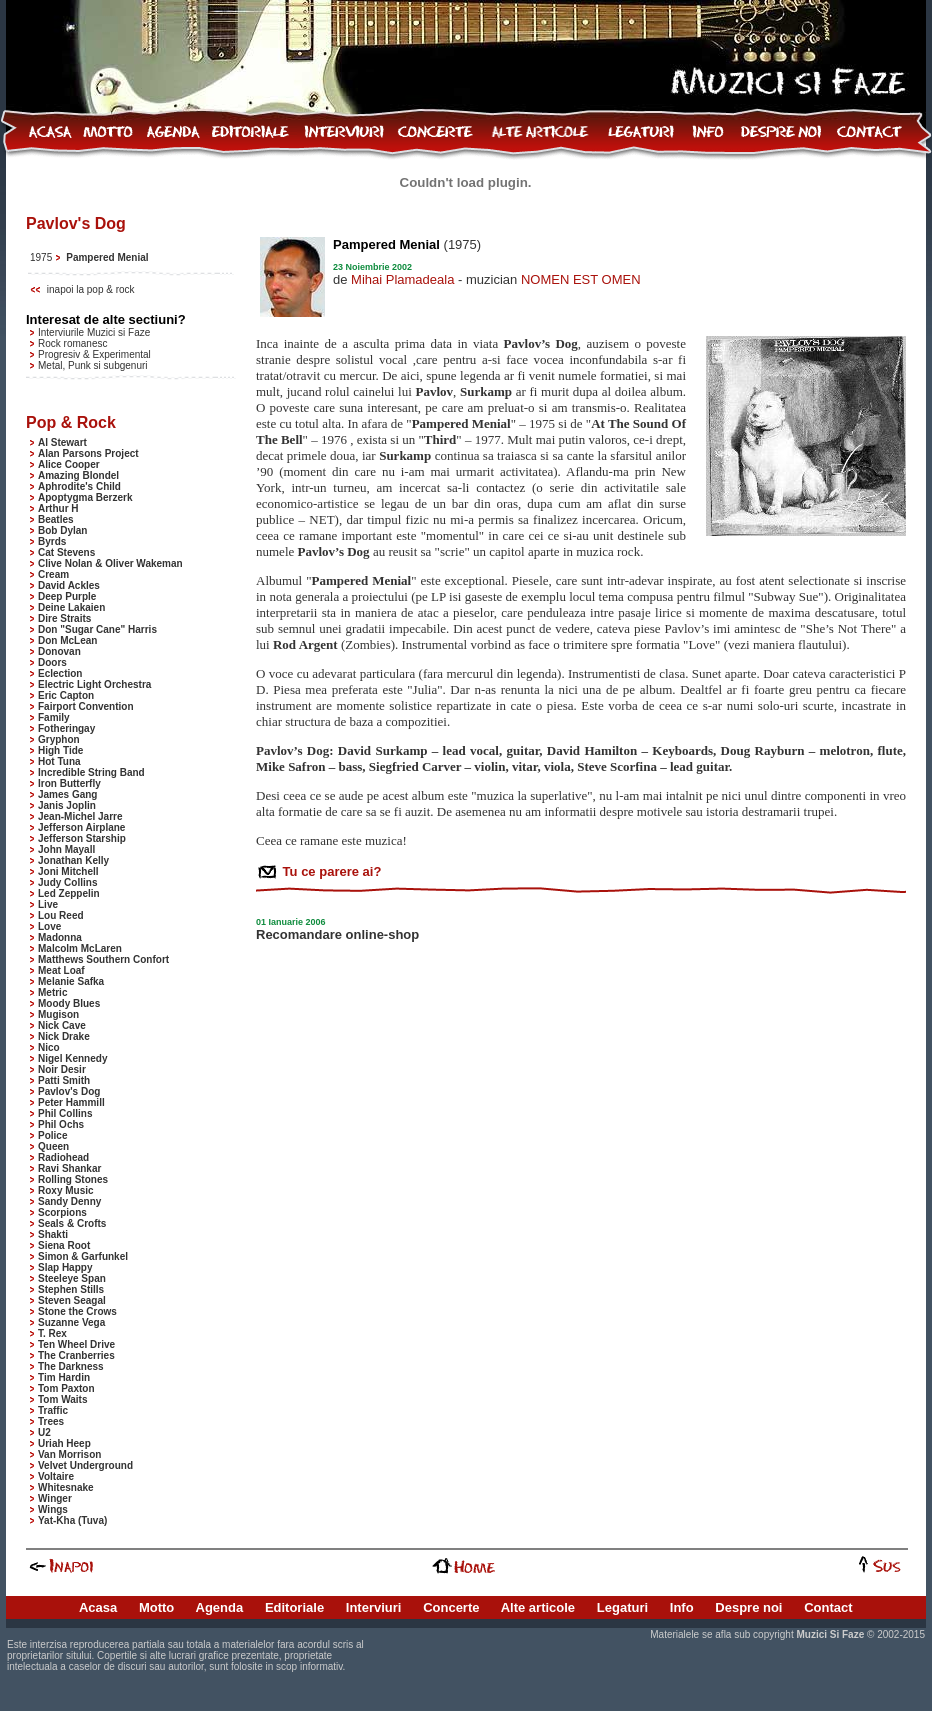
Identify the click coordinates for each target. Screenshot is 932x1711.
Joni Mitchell (68, 871)
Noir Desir (62, 1069)
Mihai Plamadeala (402, 279)
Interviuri (374, 1607)
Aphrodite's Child (79, 486)
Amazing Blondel (78, 475)
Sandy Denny (69, 1201)
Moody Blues (69, 1003)
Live (48, 904)
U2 (44, 1432)
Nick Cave (62, 1025)
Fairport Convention (86, 706)
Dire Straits (64, 618)
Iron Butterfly (69, 783)
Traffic (53, 1410)
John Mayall (66, 849)
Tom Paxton (66, 1388)
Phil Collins (65, 1113)
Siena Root (64, 1245)
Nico (49, 1047)
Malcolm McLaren (80, 948)
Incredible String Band (91, 772)
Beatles (56, 519)
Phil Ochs (61, 1124)
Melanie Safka (71, 981)
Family (54, 717)
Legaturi (622, 1607)
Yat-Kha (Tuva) (72, 1520)
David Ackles (69, 585)
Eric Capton (66, 695)
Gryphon (59, 739)
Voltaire (56, 1476)
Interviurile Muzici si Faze (94, 332)
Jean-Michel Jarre (80, 816)
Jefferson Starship (82, 838)
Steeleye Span (72, 1278)
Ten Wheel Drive (76, 1344)
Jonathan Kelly (73, 860)
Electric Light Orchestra (94, 684)
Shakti (53, 1234)
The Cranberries (76, 1355)
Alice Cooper (69, 464)
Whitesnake (66, 1487)
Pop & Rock (71, 422)
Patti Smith (64, 1080)
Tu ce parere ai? (330, 871)
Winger (55, 1498)
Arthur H (58, 508)
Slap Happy (65, 1267)
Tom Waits (62, 1399)
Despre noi (748, 1607)
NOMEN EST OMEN (581, 279)
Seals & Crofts (72, 1223)
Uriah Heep (64, 1443)
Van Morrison (69, 1454)
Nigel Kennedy (72, 1058)
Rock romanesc (72, 343)
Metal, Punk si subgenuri (93, 365)
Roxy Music (66, 1190)
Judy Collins (67, 882)
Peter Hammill (71, 1102)
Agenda (220, 1607)
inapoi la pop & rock (91, 289)
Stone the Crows (77, 1311)
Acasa (98, 1607)
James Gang (67, 794)
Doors (52, 662)
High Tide (60, 750)
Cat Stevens (66, 552)
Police (52, 1135)
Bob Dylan (62, 530)
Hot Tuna (59, 761)
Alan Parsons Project (88, 453)
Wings (53, 1509)
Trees (51, 1421)
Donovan (59, 651)
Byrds (52, 541)
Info (682, 1607)
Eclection (60, 673)
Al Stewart (62, 442)
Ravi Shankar (69, 1168)
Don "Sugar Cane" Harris (97, 629)
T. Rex (52, 1333)
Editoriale (294, 1607)
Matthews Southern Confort (103, 959)
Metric (52, 992)
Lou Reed (61, 915)
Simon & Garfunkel (83, 1256)
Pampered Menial (107, 257)
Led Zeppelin (69, 893)
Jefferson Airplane (81, 827)
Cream (53, 574)
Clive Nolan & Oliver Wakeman (110, 563)
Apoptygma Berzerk (85, 497)
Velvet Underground (85, 1465)
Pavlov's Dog (69, 1091)
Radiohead (63, 1157)
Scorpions (62, 1212)
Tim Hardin (64, 1377)
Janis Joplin (67, 805)
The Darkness (71, 1366)
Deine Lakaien (71, 607)
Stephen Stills (71, 1289)
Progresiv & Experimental (94, 354)
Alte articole (538, 1607)
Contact (828, 1607)
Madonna (60, 937)
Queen (53, 1146)
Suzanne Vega (71, 1322)
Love (49, 926)
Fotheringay (66, 728)
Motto (156, 1607)
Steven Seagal (72, 1300)
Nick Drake (64, 1036)
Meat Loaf (61, 970)
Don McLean (67, 640)
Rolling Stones (73, 1179)
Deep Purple (67, 596)
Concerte (451, 1607)
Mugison (58, 1014)
